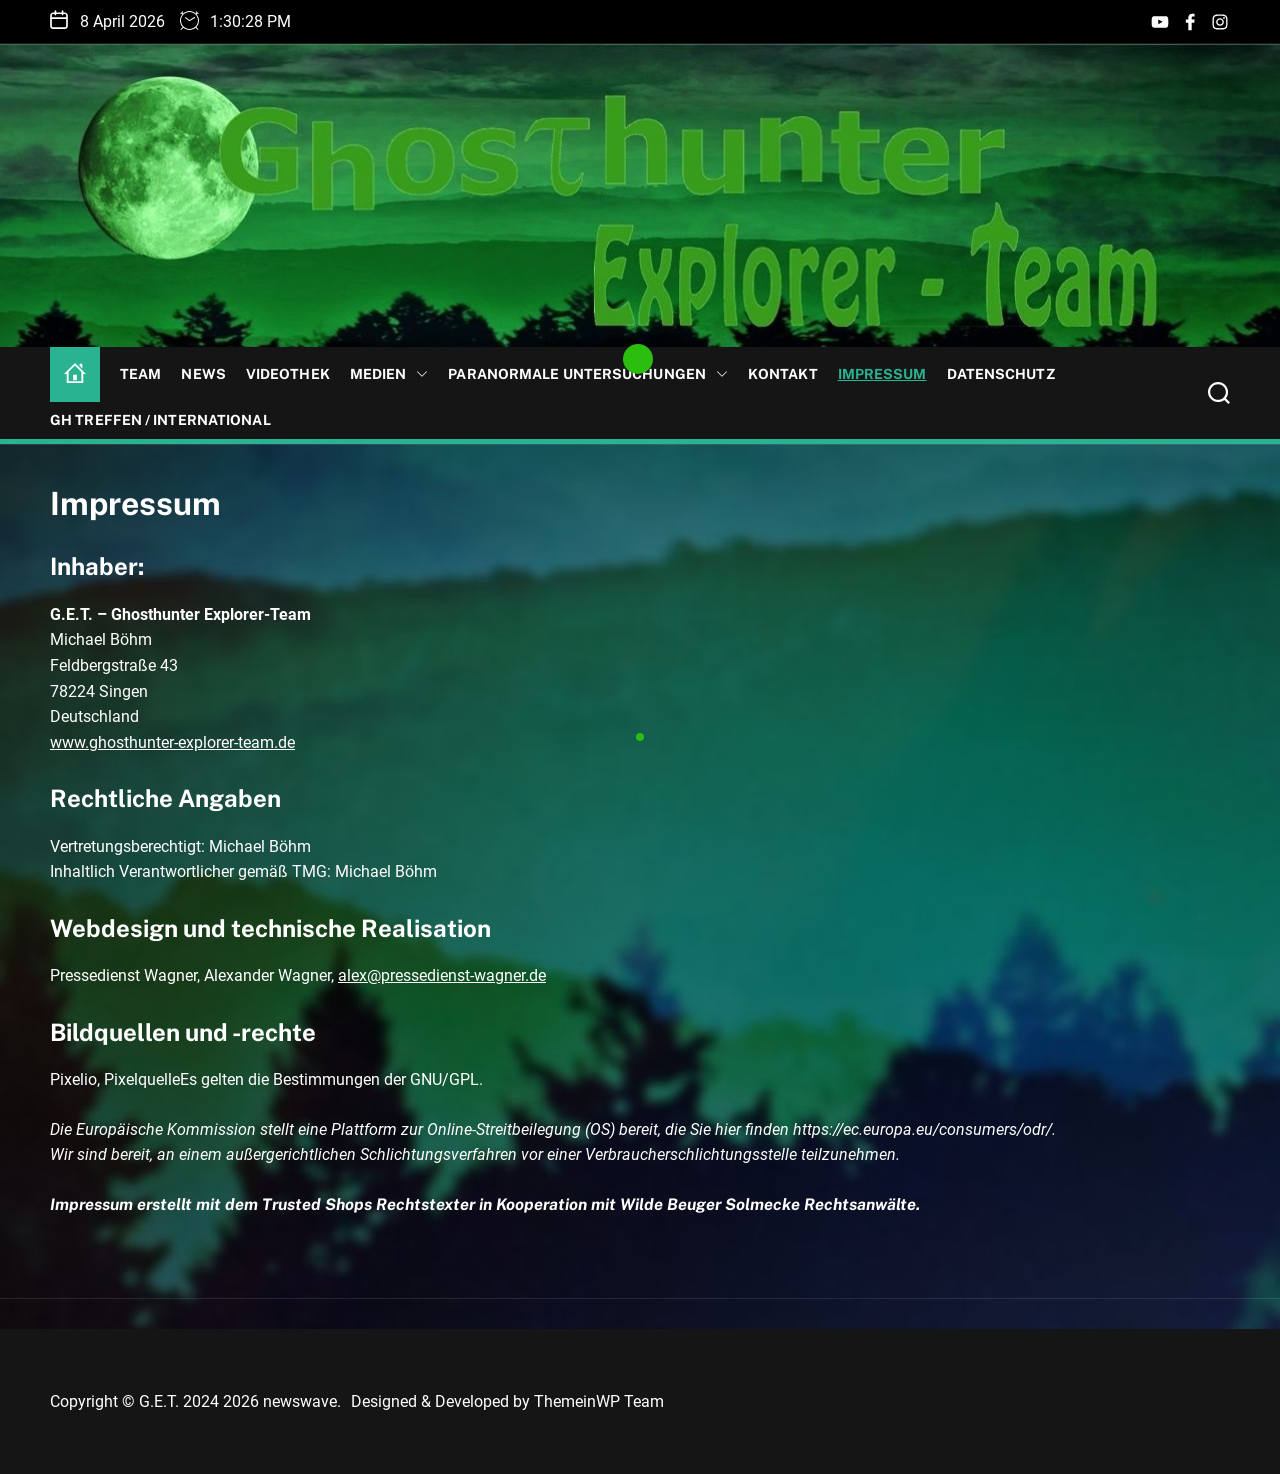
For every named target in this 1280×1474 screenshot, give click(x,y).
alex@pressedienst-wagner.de (442, 975)
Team (140, 374)
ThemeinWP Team (599, 1401)
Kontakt (783, 374)
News (203, 374)
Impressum (882, 374)
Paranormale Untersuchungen (588, 374)
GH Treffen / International (160, 420)
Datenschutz (1001, 374)
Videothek (288, 374)
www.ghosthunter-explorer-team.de (172, 742)
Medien (389, 374)
